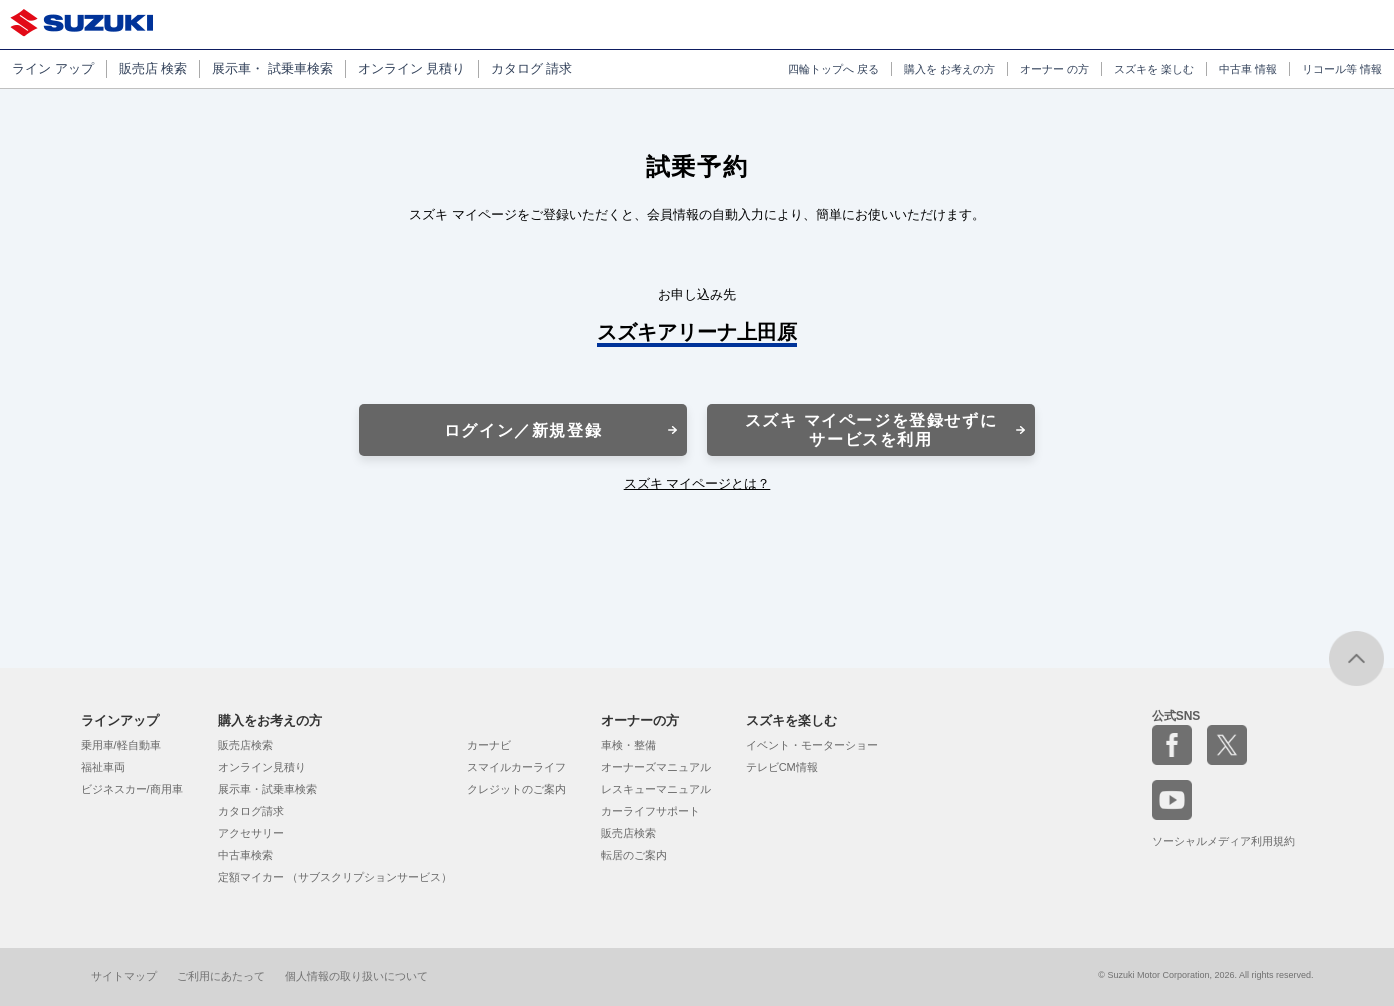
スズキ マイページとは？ (697, 483)
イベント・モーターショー (812, 745)
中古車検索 (245, 855)
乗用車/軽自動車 (121, 745)
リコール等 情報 (1342, 69)
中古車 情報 (1248, 69)
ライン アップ (53, 68)
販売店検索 (245, 745)
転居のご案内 (634, 855)
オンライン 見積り (412, 68)
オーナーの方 (640, 720)
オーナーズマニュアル (656, 767)
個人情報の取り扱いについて (356, 976)
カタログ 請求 (532, 68)
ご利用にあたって (221, 976)
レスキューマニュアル (656, 789)
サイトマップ (124, 976)
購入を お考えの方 (949, 69)
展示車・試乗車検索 (267, 789)
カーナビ (489, 745)
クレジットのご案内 (516, 789)
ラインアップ (120, 720)
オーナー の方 (1054, 69)
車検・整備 (628, 745)
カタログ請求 (251, 811)
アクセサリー (251, 833)
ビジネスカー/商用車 (132, 789)
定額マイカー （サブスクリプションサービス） (335, 877)
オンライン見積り (262, 767)
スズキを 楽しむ (1154, 69)
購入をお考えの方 (270, 720)
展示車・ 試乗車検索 (272, 68)
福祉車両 (103, 767)
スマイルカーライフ (516, 767)
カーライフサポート (650, 811)
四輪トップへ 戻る (833, 69)
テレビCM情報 (782, 767)
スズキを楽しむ (791, 720)
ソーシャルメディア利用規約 (1223, 841)
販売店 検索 (153, 68)
